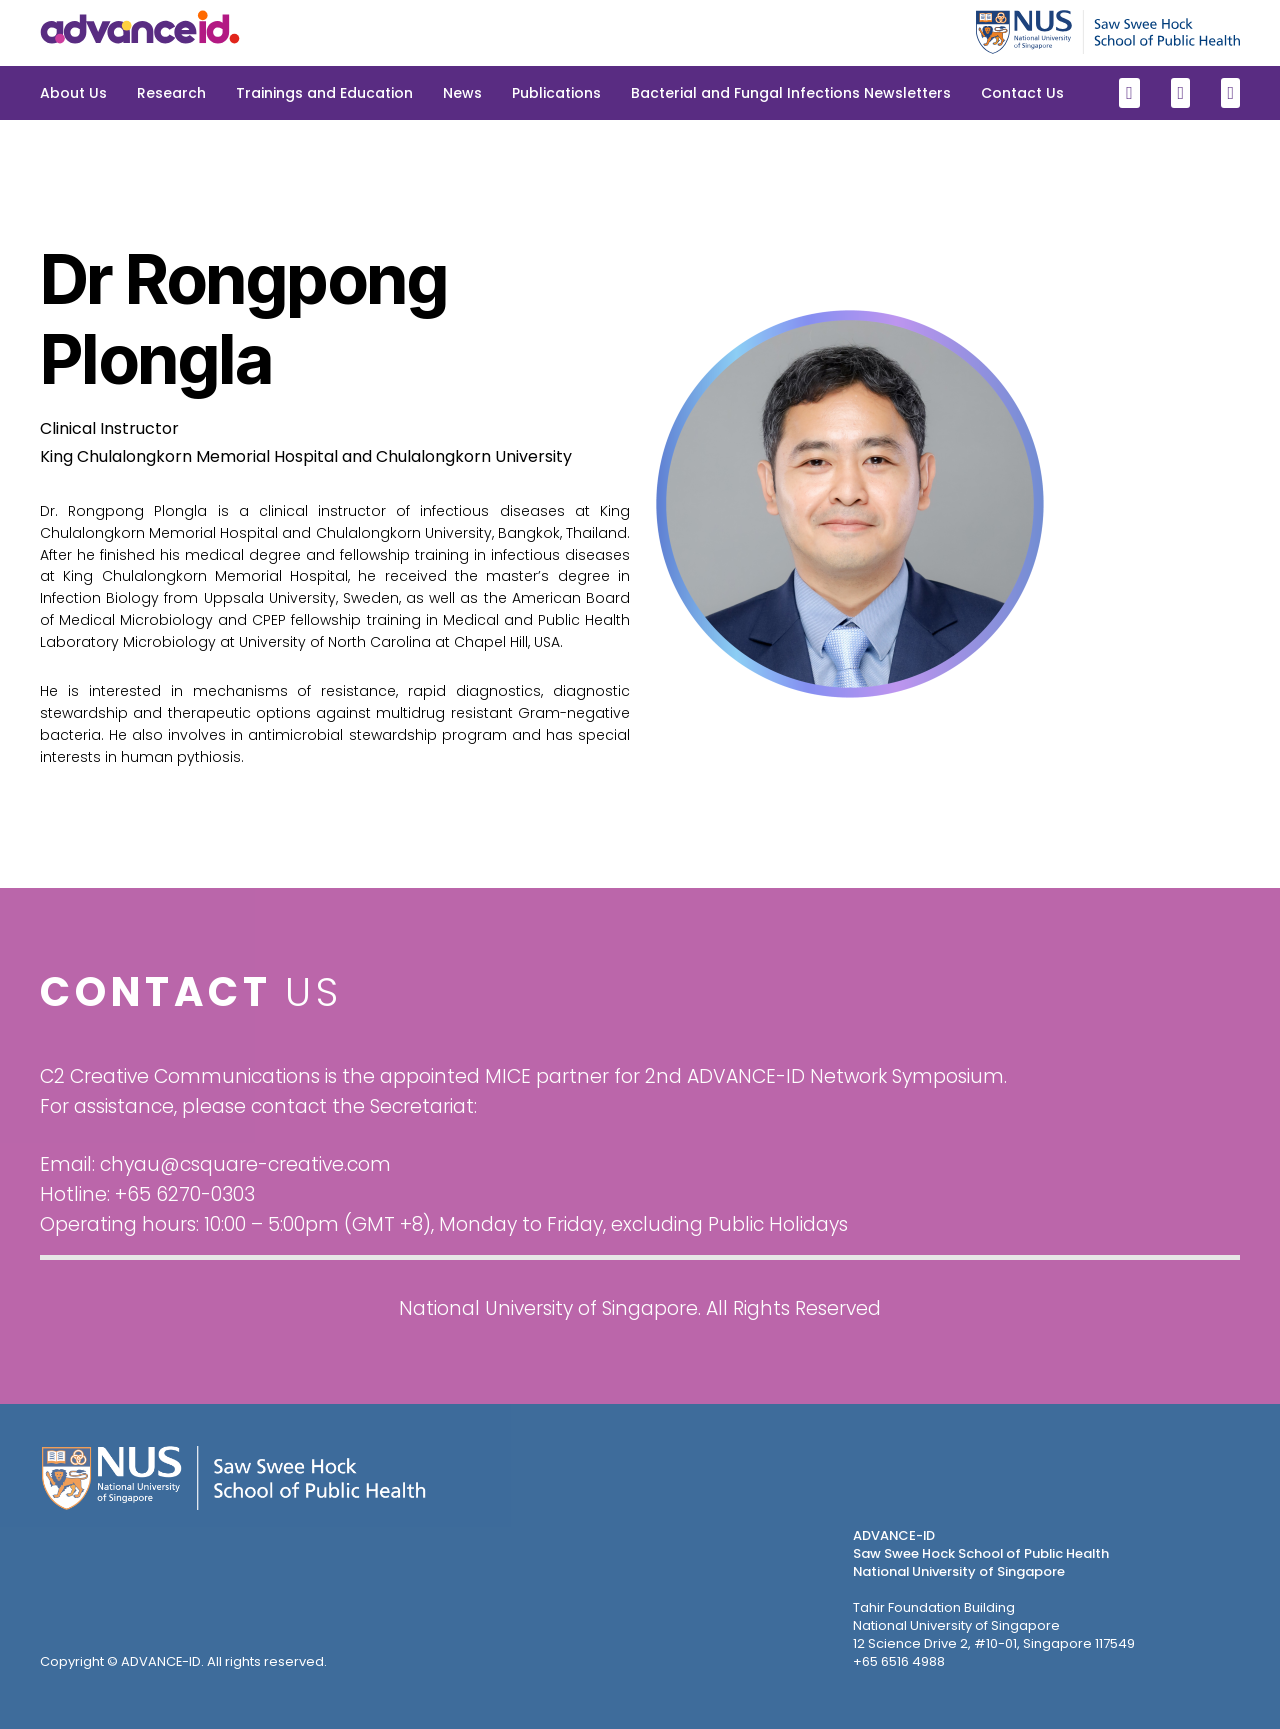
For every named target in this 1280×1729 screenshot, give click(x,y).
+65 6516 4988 (899, 1661)
